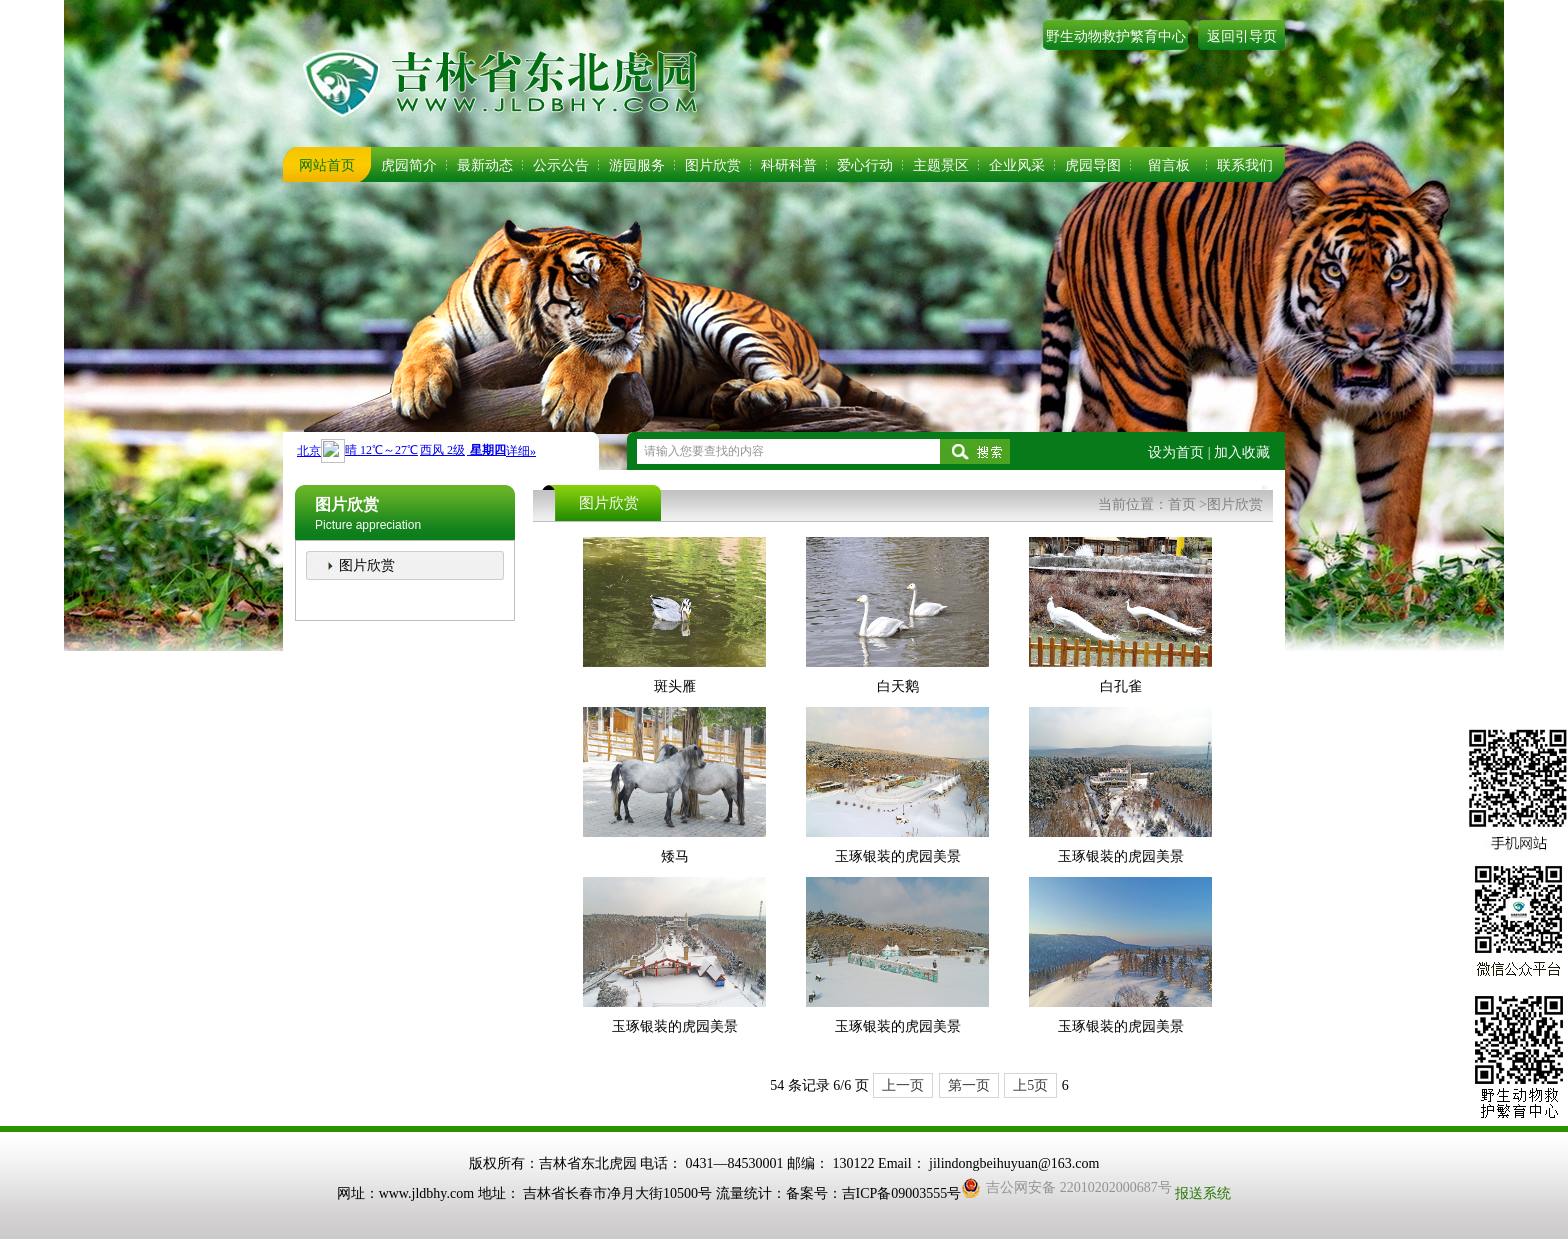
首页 (1182, 504)
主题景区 (941, 165)
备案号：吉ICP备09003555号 (874, 1193)
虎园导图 (1093, 165)
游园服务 (637, 165)
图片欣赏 (713, 165)
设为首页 (1176, 452)
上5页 (1030, 1085)
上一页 (903, 1085)
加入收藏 (1242, 452)
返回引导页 (1242, 36)
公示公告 (561, 165)
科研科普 (789, 165)
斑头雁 (675, 686)
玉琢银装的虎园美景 (898, 856)
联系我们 (1245, 165)
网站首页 (327, 165)
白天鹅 (898, 686)
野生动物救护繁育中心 (1116, 36)
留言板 (1169, 165)
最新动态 (485, 165)
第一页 (969, 1085)
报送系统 (1203, 1193)
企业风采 (1017, 165)
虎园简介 (409, 165)
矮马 (675, 856)
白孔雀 (1121, 686)
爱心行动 (865, 165)
